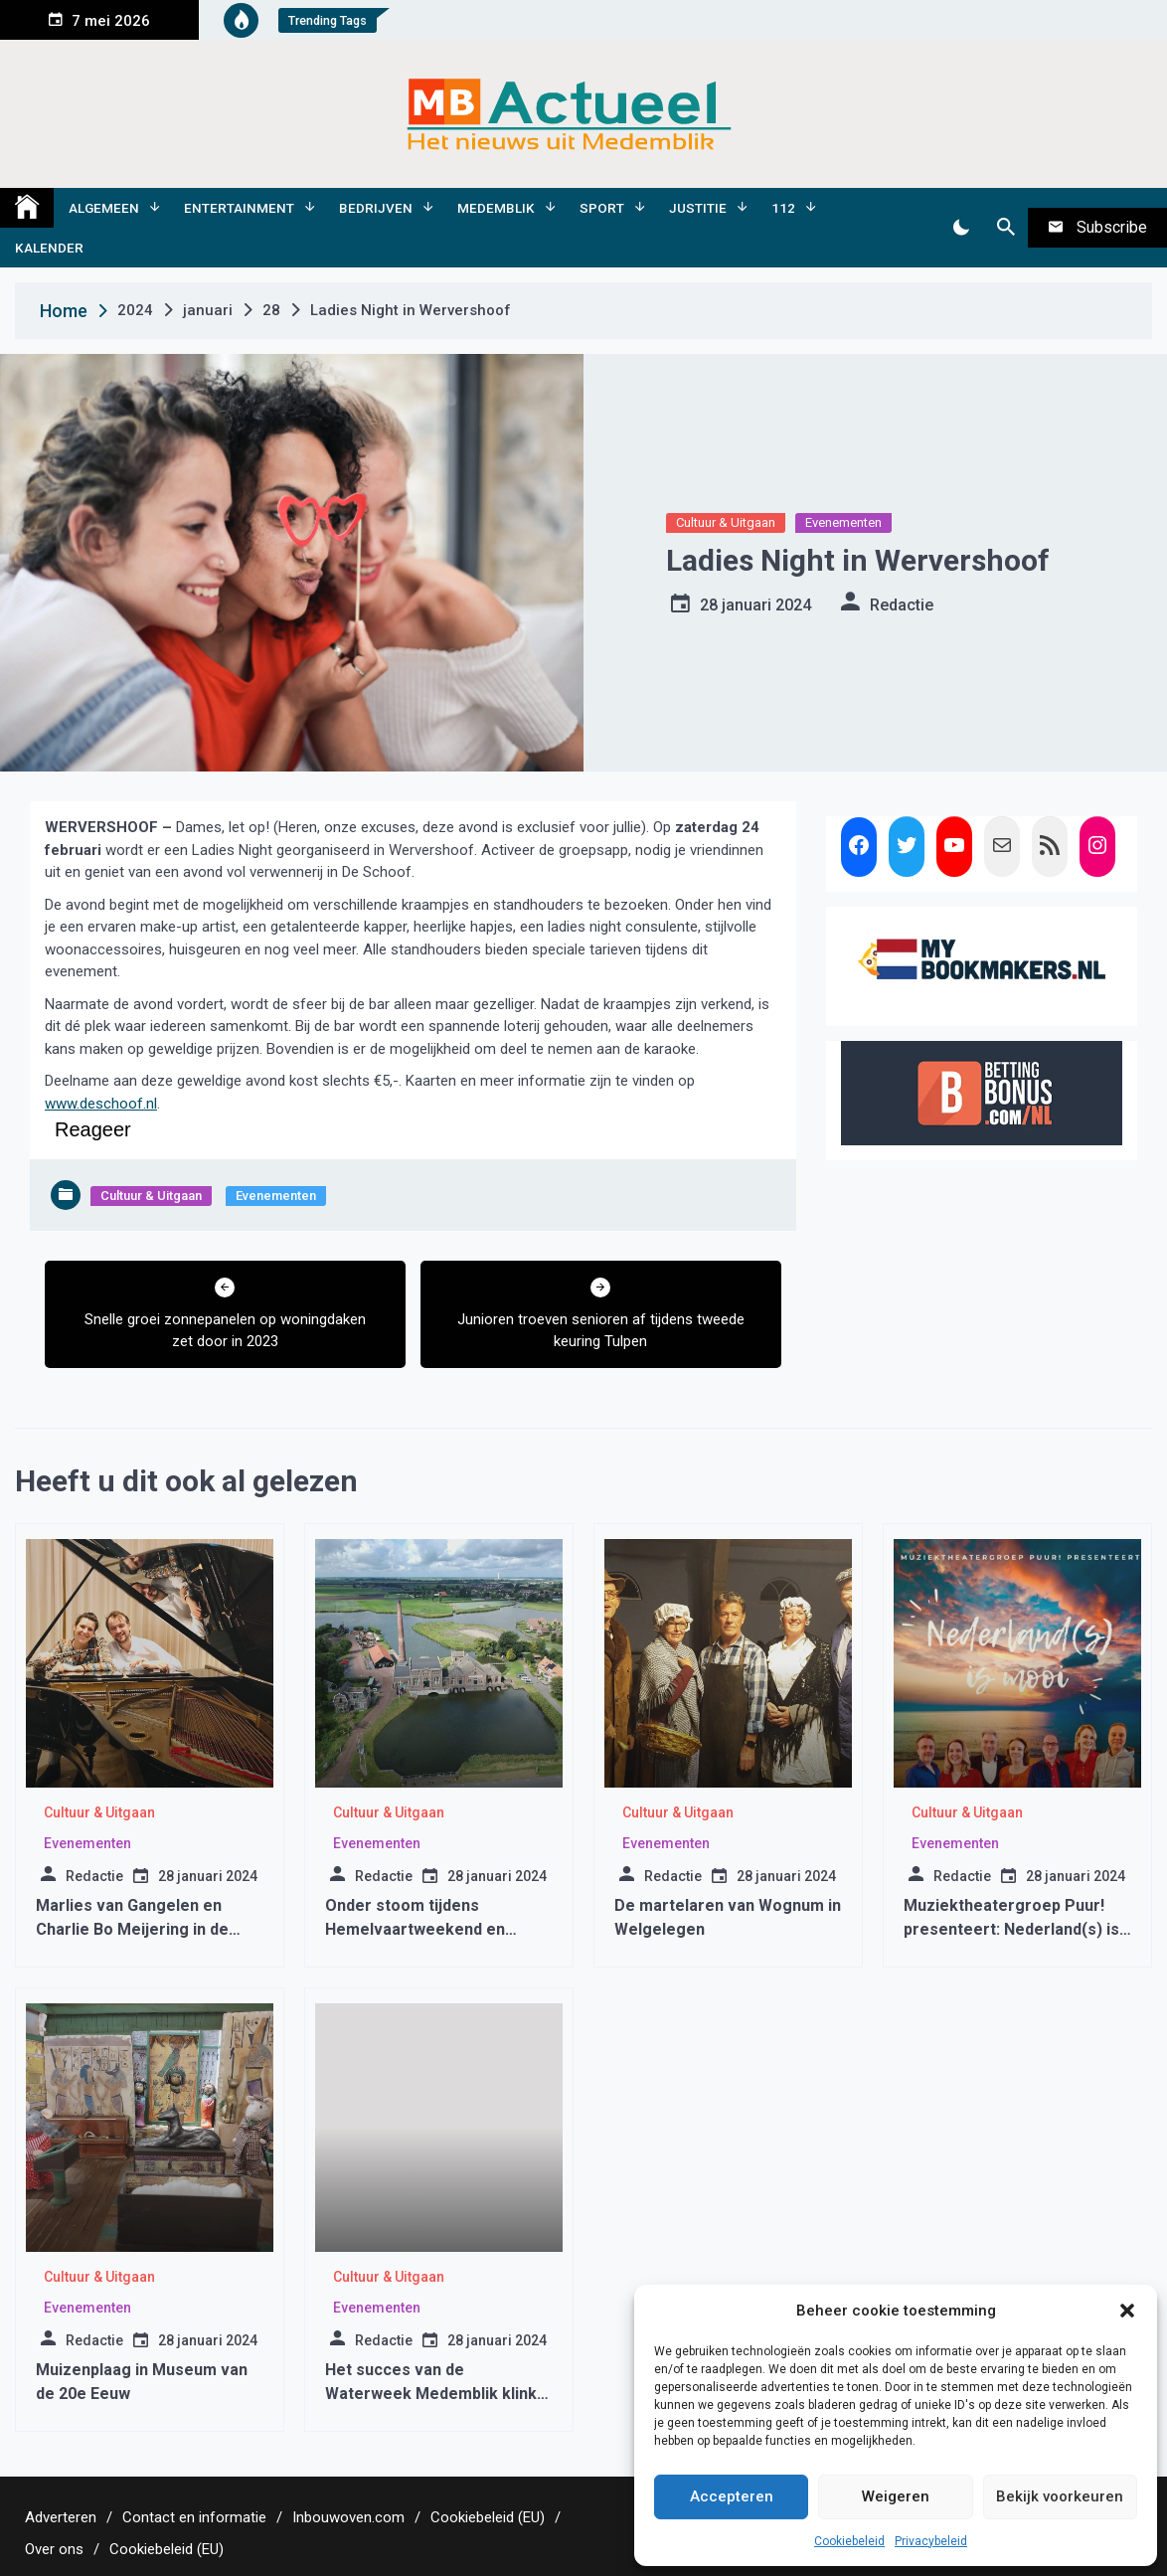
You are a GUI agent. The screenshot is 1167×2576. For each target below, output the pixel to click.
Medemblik (496, 208)
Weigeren (895, 2496)
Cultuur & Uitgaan (725, 522)
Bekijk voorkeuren (1059, 2496)
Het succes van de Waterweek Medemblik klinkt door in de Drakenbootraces (434, 2393)
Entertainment (239, 208)
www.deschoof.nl (101, 1104)
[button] (1127, 2310)
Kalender (49, 248)
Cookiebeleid (849, 2541)
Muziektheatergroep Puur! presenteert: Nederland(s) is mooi (1011, 1929)
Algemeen (104, 208)
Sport (602, 208)
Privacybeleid (931, 2541)
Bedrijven (376, 208)
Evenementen (843, 522)
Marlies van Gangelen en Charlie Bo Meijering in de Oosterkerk (132, 1929)
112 (783, 208)
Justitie (698, 208)
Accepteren (731, 2496)
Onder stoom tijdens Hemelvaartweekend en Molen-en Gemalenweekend (430, 1929)
